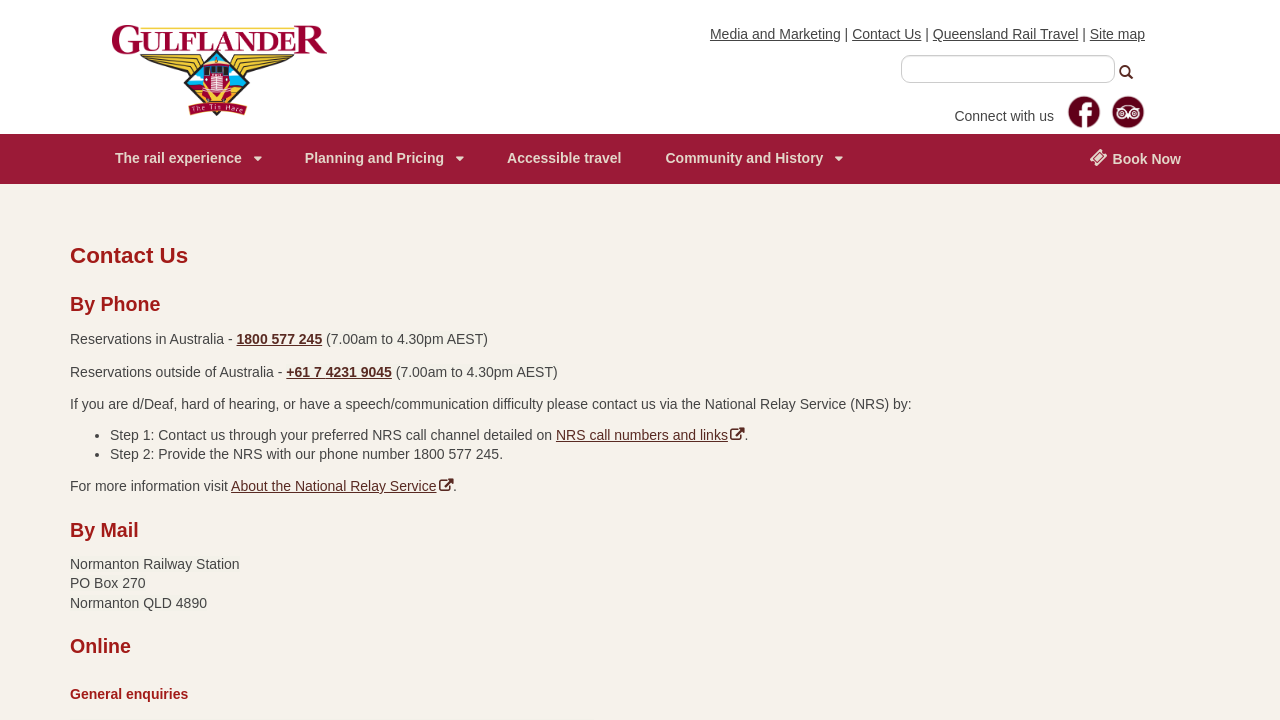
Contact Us (886, 34)
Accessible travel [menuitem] (564, 158)
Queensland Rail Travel (1006, 34)
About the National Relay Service (342, 486)
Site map (1117, 34)
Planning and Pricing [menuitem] (374, 158)
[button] (1134, 74)
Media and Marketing (775, 34)
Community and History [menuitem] (744, 158)
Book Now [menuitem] (1135, 158)
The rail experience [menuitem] (178, 158)
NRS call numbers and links (650, 435)
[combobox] (1008, 69)
